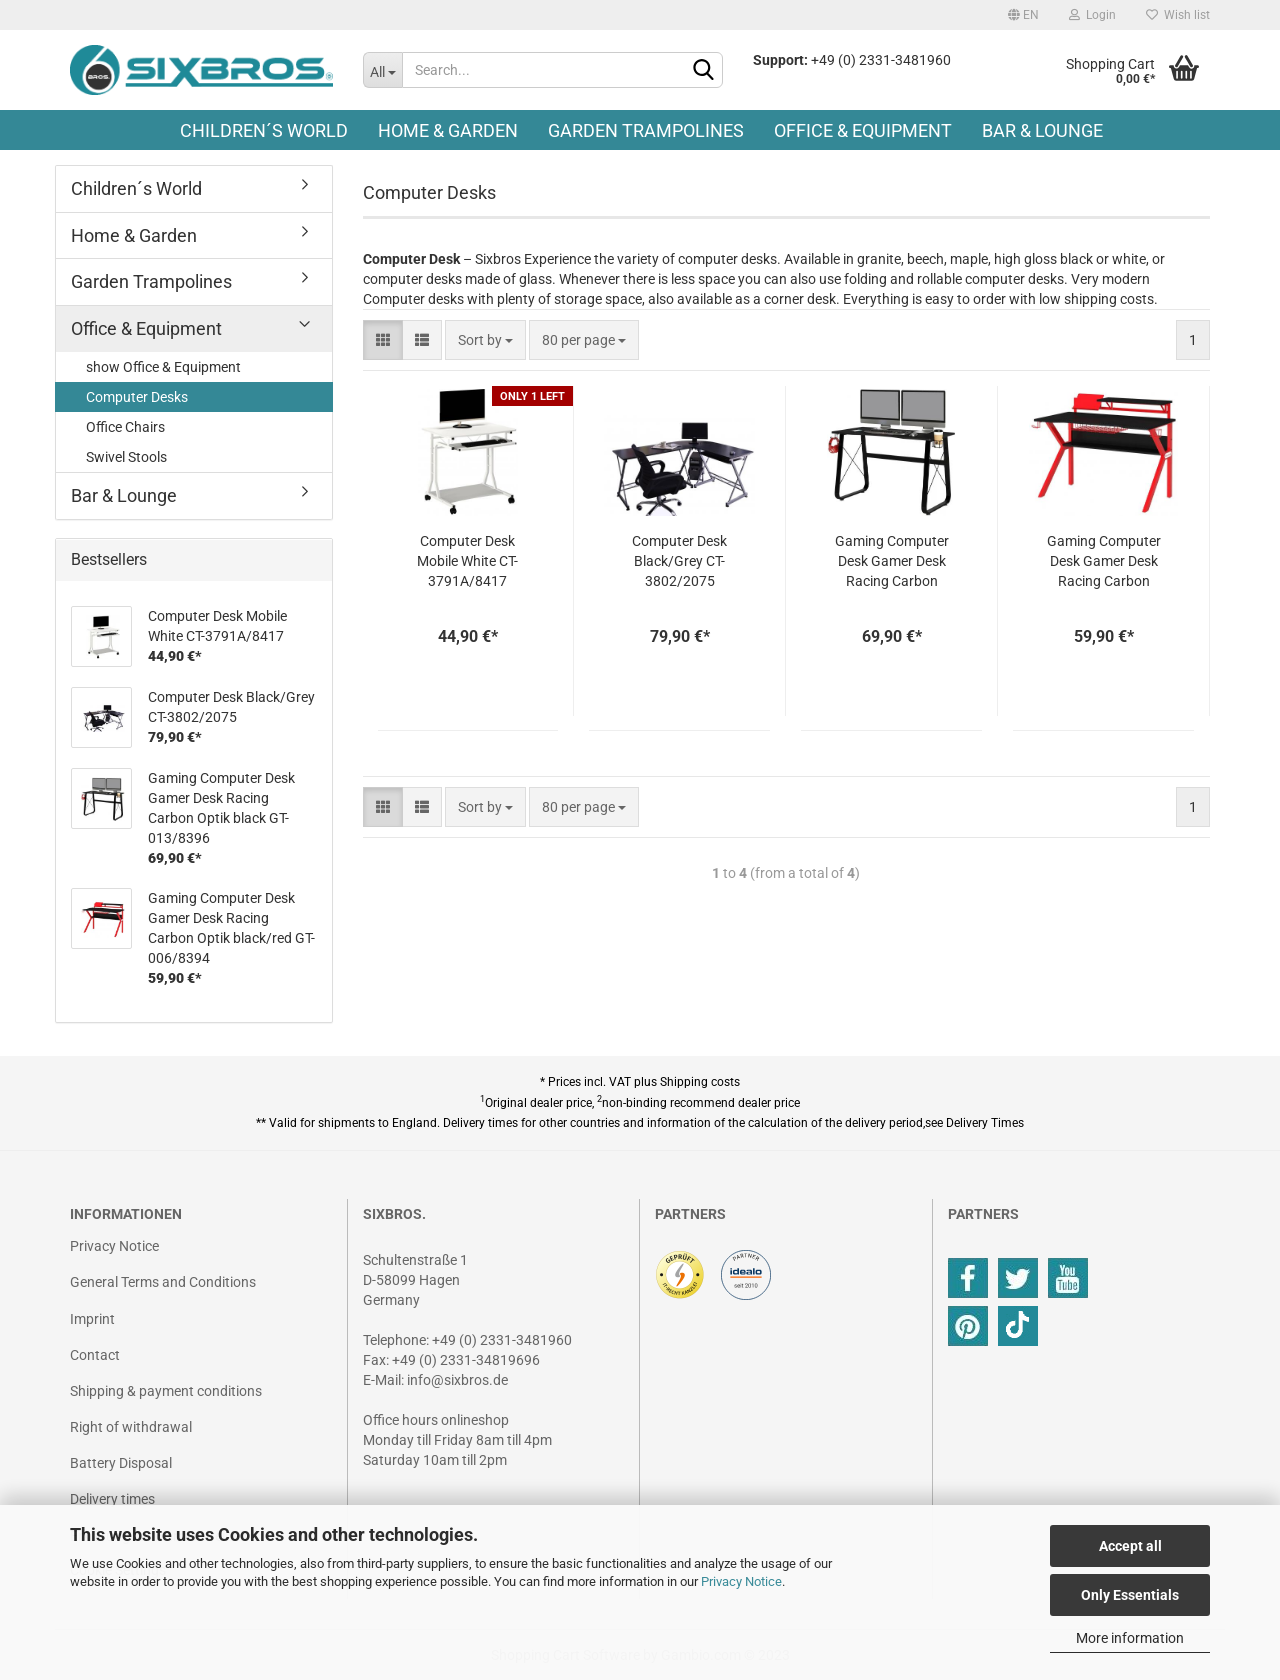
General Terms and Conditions (163, 1282)
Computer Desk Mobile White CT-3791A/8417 (467, 561)
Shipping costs (700, 1082)
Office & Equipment (863, 130)
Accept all (1130, 1546)
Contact (95, 1355)
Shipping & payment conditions (166, 1391)
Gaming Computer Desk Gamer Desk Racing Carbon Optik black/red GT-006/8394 (1104, 562)
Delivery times (112, 1499)
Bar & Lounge (1042, 130)
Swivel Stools (126, 457)
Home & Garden (448, 130)
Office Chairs (125, 427)
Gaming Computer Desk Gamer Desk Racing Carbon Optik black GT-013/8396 (892, 562)
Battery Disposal (121, 1463)
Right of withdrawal (131, 1427)
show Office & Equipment (163, 367)
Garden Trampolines (646, 130)
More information (1130, 1638)
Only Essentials (1130, 1595)
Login (1092, 15)
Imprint (92, 1319)
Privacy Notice (741, 1581)
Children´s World (264, 130)
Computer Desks (137, 397)
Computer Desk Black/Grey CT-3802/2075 (679, 561)
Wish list (1178, 15)
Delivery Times (985, 1123)
